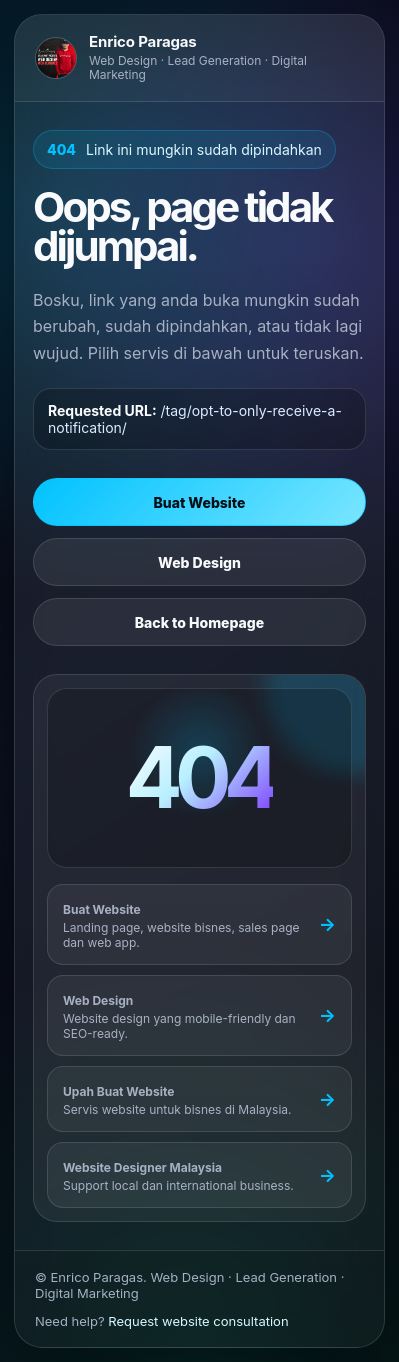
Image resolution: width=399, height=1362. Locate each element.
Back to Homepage (199, 622)
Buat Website (200, 502)
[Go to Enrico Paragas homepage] (199, 58)
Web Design (199, 562)
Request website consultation (198, 1321)
